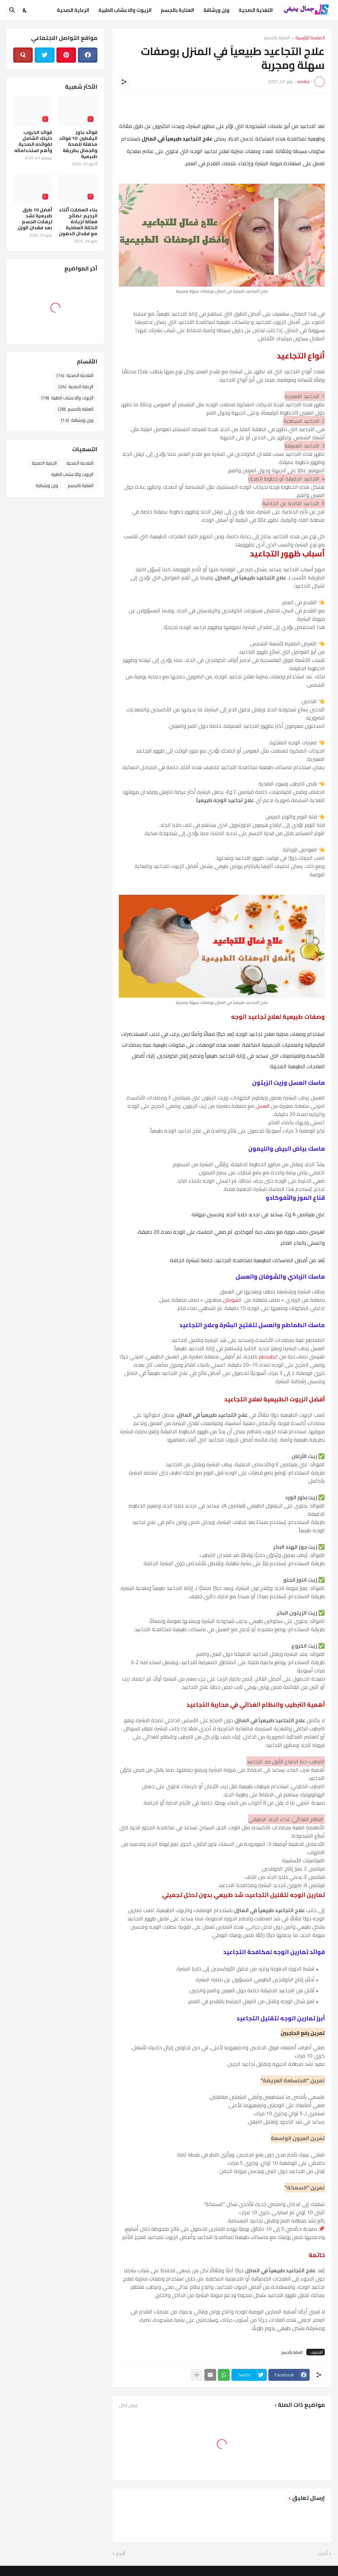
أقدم (120, 2554)
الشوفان (232, 1300)
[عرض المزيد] (197, 2375)
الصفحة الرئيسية (310, 38)
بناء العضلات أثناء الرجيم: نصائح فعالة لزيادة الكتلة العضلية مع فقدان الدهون (78, 222)
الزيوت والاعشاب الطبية (125, 10)
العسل (262, 1106)
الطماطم (268, 1356)
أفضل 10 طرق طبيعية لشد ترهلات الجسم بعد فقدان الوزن (34, 219)
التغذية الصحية (256, 10)
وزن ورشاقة (216, 10)
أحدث (322, 2554)
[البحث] (12, 10)
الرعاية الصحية (73, 10)
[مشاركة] (124, 82)
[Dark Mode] (25, 10)
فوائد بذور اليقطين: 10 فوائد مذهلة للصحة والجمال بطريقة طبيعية (78, 144)
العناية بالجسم (177, 10)
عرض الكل (128, 2405)
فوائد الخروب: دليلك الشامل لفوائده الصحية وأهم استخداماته (33, 141)
